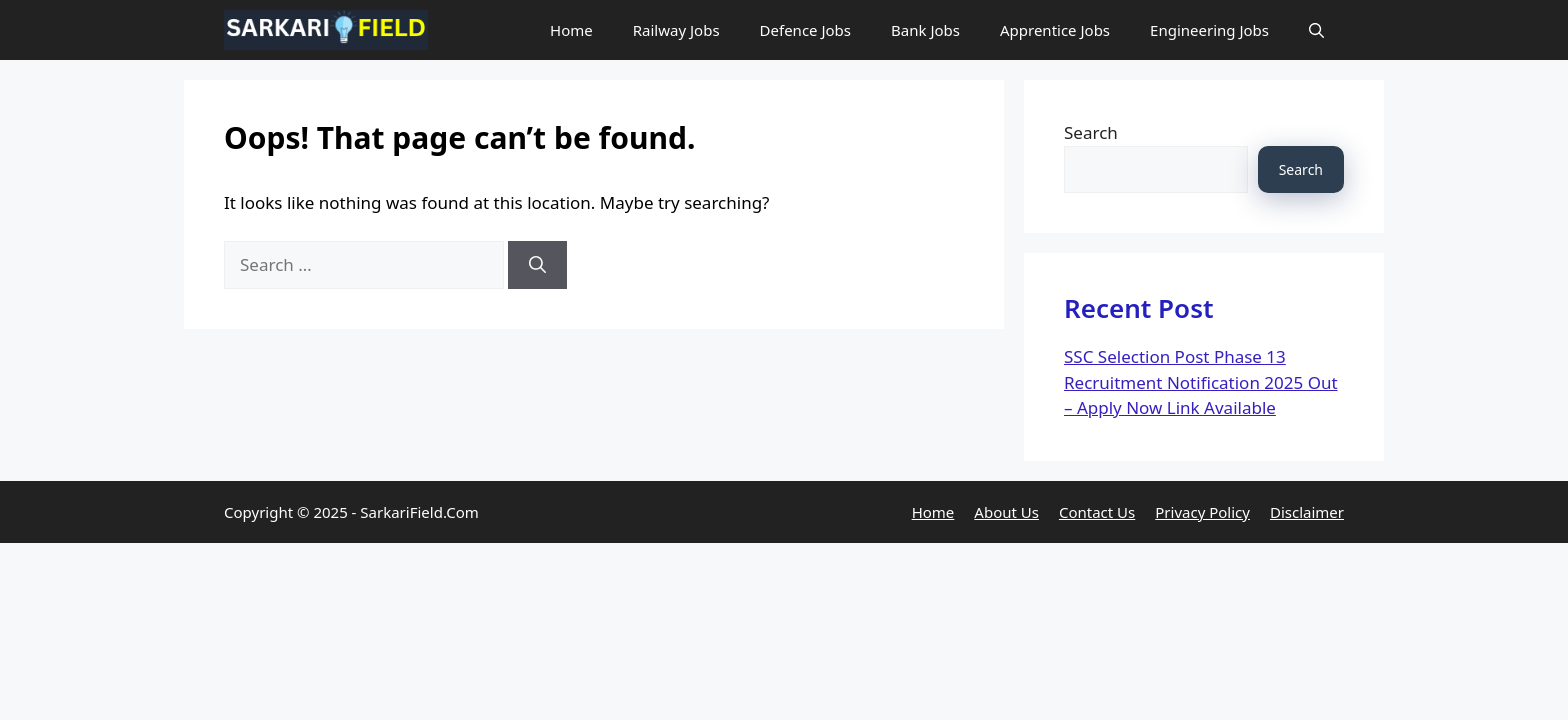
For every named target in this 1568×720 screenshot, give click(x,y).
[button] (1316, 30)
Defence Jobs (805, 30)
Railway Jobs (676, 30)
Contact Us (1097, 512)
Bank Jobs (925, 30)
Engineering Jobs (1209, 30)
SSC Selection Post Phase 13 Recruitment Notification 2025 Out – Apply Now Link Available (1201, 382)
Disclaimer (1307, 512)
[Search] (537, 265)
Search (1091, 132)
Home (571, 30)
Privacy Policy (1202, 512)
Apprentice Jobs (1055, 30)
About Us (1006, 512)
